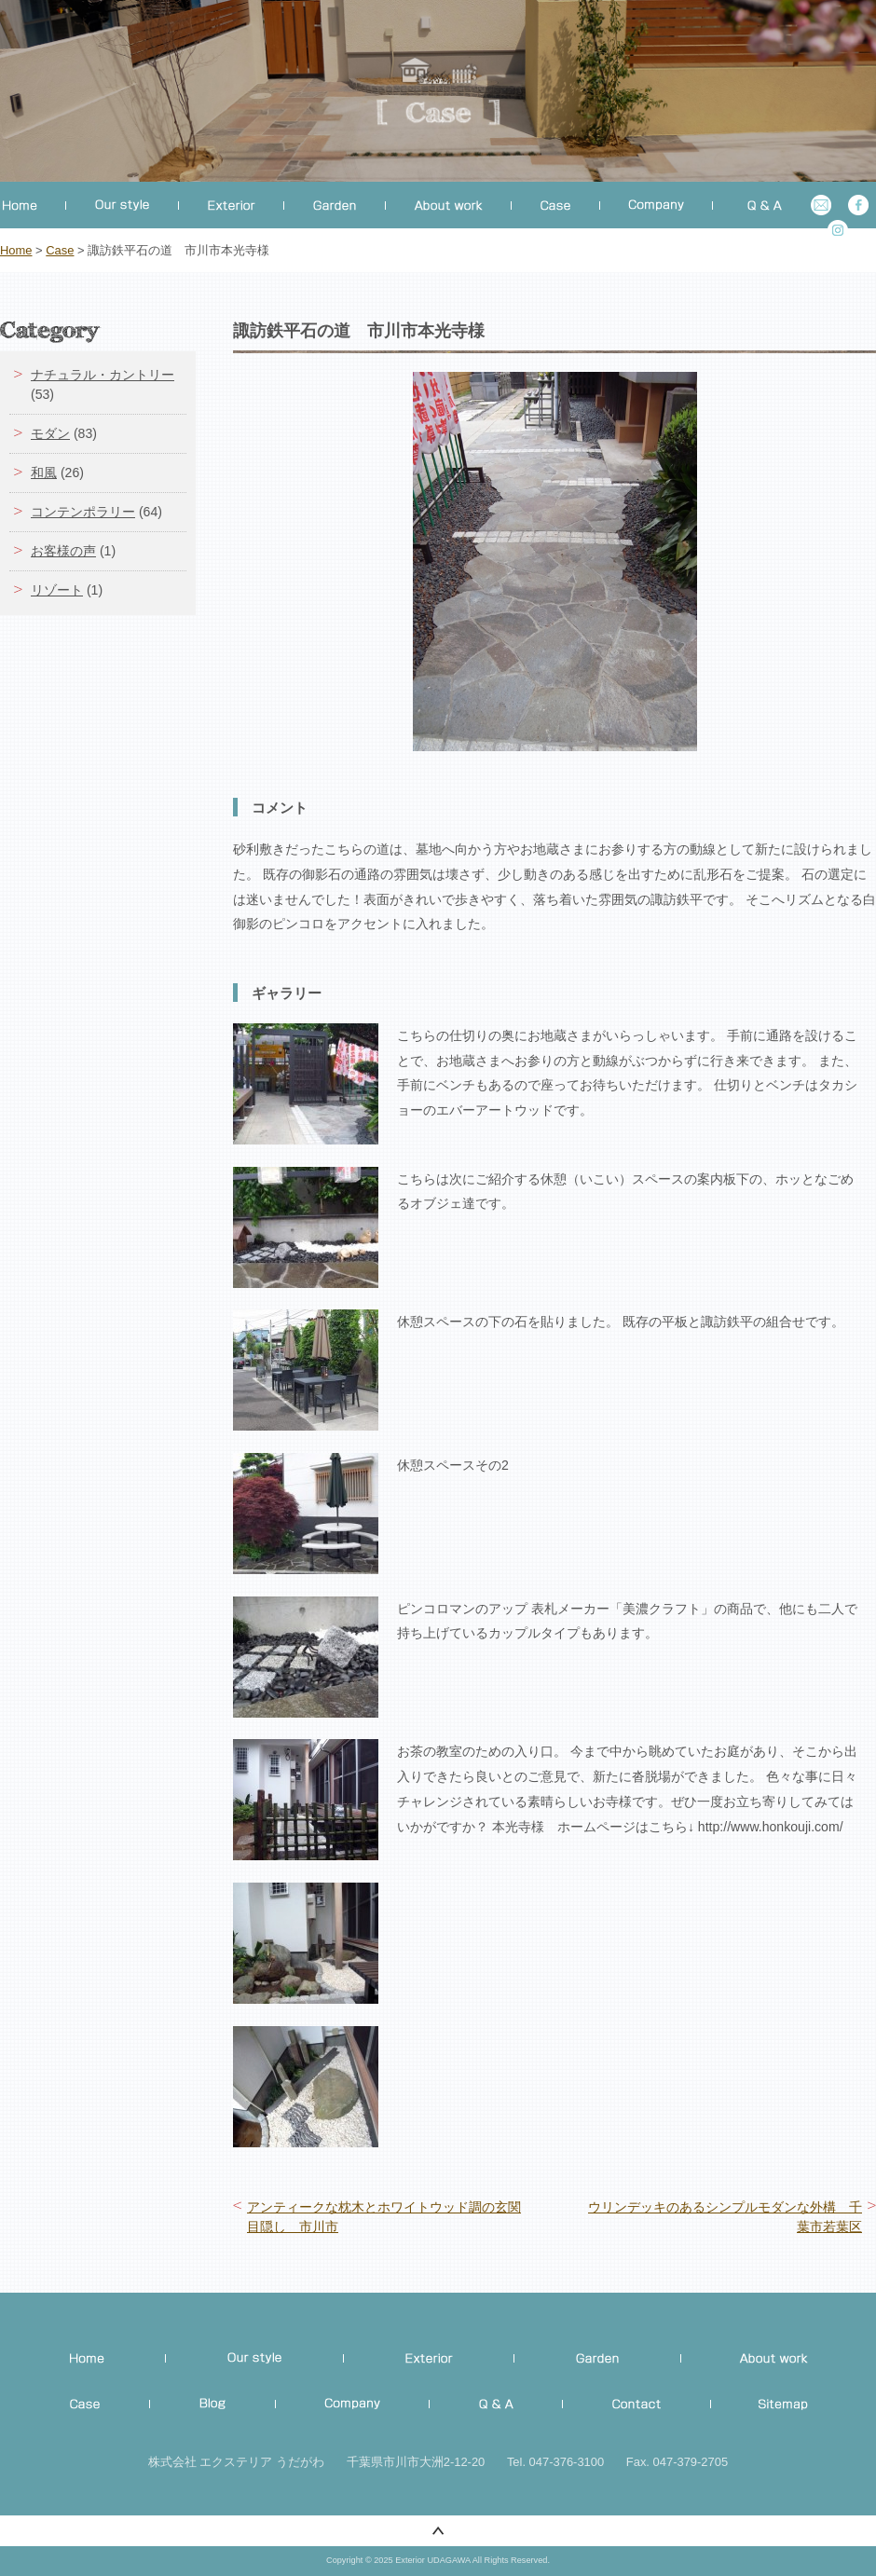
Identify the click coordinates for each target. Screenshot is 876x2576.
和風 (44, 472)
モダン (50, 433)
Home (16, 250)
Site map (774, 2404)
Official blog (213, 2404)
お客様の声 (63, 550)
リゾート (57, 589)
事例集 (556, 205)
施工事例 (94, 2404)
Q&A (496, 2404)
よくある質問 (756, 205)
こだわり (122, 205)
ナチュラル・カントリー (102, 374)
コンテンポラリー (83, 511)
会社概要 (656, 205)
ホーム (33, 205)
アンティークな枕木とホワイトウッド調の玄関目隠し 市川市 (384, 2216)
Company (353, 2404)
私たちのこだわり (255, 2358)
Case (60, 250)
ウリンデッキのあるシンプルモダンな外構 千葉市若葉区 (725, 2216)
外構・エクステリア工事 (429, 2358)
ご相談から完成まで (759, 2358)
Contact (637, 2404)
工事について (449, 205)
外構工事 (231, 205)
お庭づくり (335, 205)
